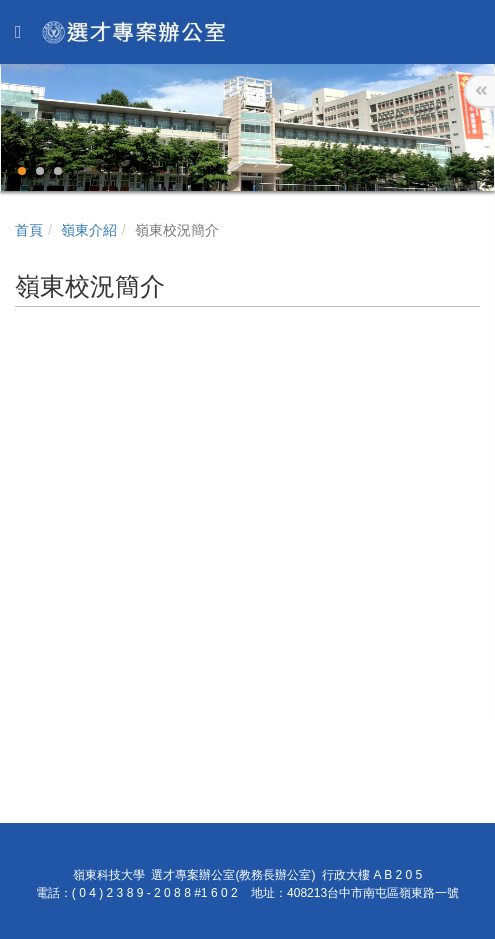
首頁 (29, 230)
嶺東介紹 (89, 230)
